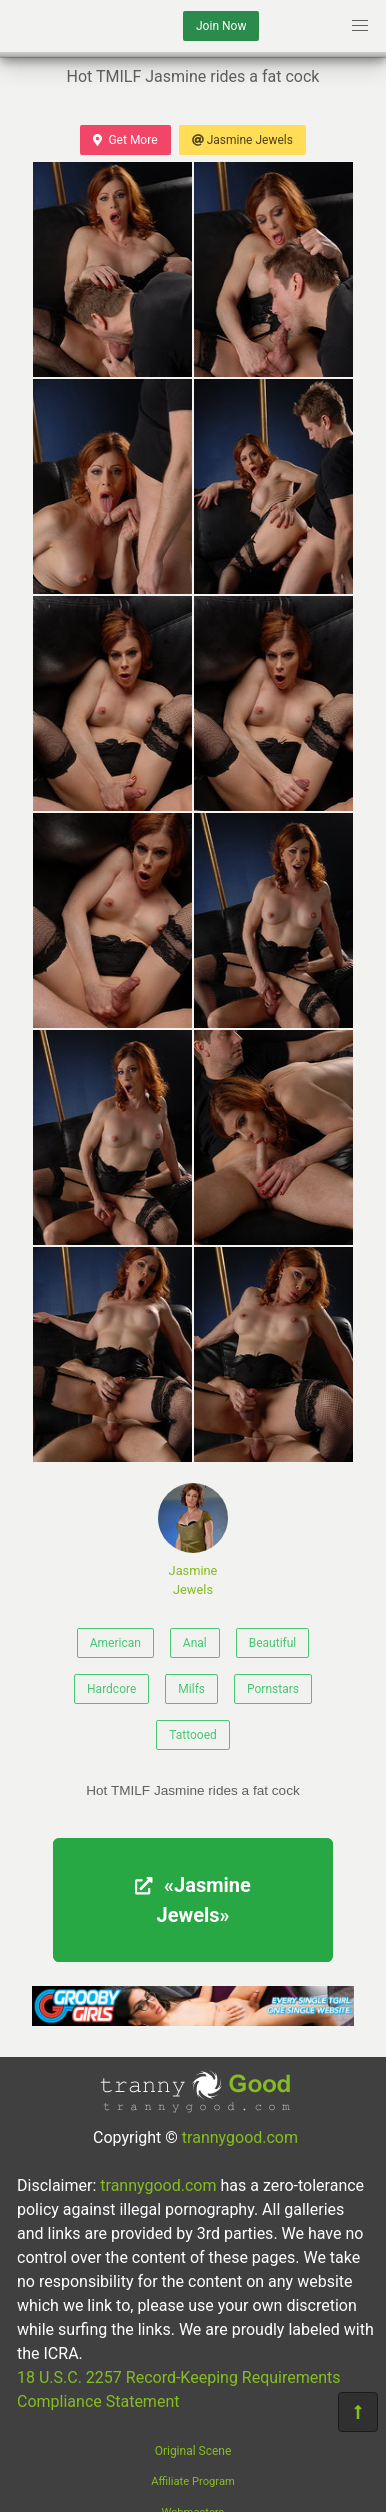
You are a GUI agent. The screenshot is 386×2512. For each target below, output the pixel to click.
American (115, 1643)
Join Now (221, 26)
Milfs (191, 1689)
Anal (195, 1643)
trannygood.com (240, 2137)
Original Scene (193, 2451)
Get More (125, 140)
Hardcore (111, 1689)
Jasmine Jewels (242, 140)
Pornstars (273, 1689)
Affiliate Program (193, 2481)
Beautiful (273, 1643)
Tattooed (193, 1735)
